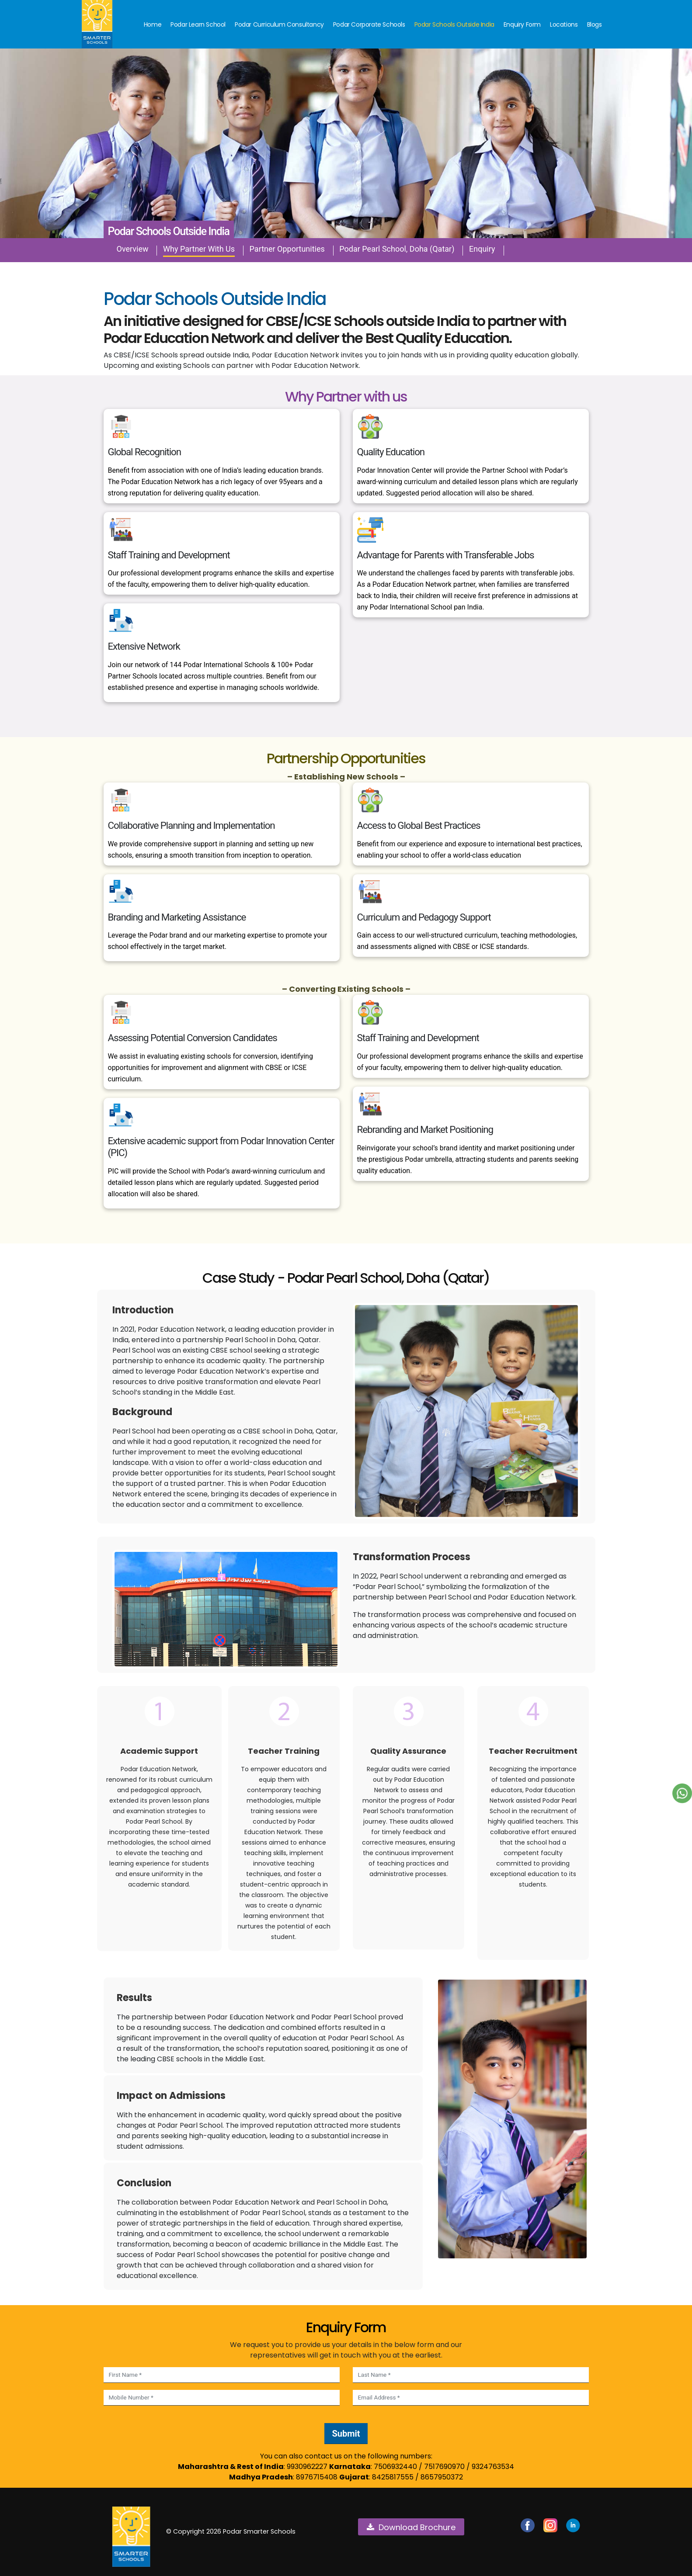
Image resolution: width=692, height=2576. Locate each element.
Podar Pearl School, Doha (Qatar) (396, 248)
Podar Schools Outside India (454, 24)
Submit (346, 2433)
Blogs (594, 24)
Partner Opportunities (287, 248)
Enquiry (482, 248)
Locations (563, 24)
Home (152, 24)
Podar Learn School (198, 24)
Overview (133, 248)
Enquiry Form (522, 24)
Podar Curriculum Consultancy (279, 24)
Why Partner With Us (199, 248)
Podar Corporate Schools (369, 24)
